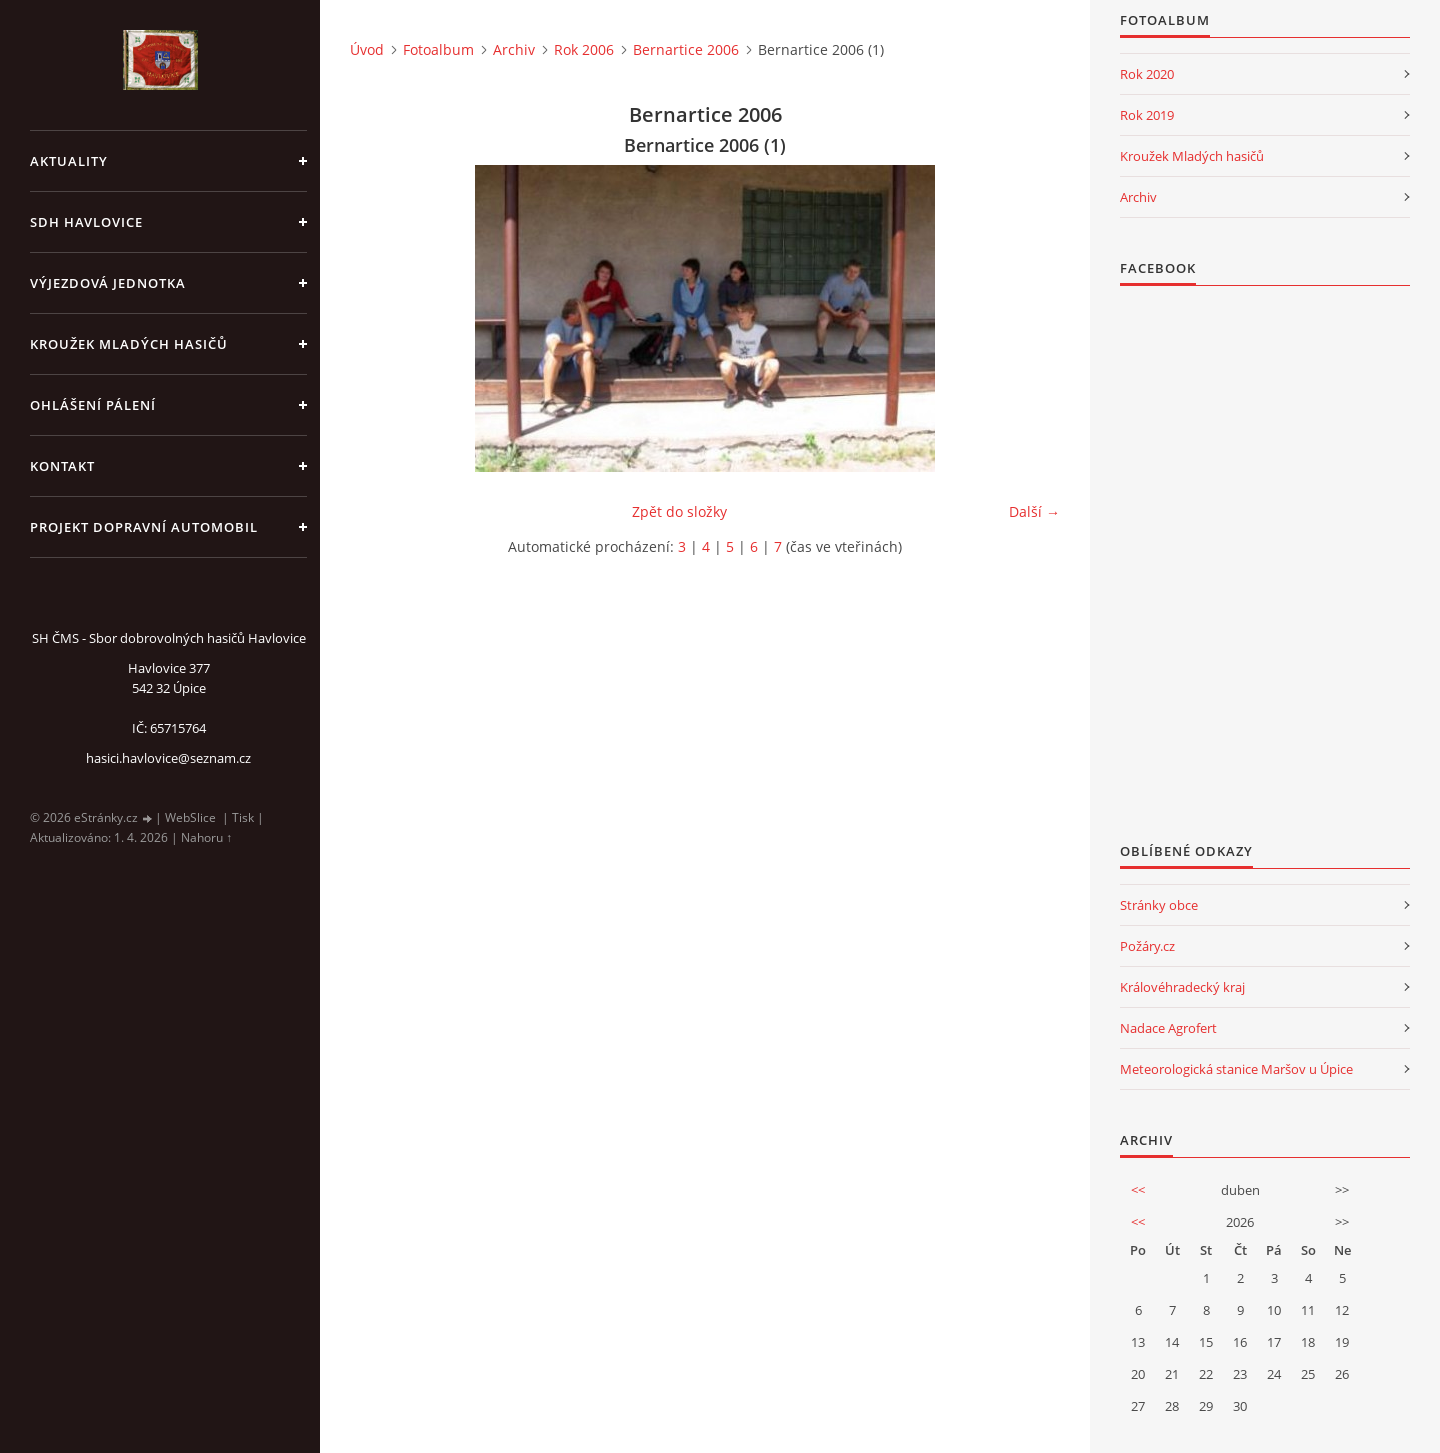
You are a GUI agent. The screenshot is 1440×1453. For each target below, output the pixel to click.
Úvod (367, 49)
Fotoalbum (438, 49)
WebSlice (190, 817)
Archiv (514, 49)
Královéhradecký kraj (1182, 987)
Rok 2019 (1147, 115)
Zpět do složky (679, 511)
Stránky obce (1159, 905)
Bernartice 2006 (686, 49)
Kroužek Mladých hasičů (1192, 156)
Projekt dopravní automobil (144, 527)
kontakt (62, 466)
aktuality (69, 161)
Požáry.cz (1147, 946)
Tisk (243, 817)
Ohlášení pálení (93, 405)
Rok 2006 (584, 49)
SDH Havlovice (86, 222)
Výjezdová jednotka (108, 283)
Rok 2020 (1147, 74)
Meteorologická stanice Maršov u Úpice (1236, 1069)
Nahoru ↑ (206, 837)
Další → (1034, 511)
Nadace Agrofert (1168, 1028)
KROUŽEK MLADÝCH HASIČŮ (129, 344)
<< (1138, 1190)
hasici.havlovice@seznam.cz (168, 758)
